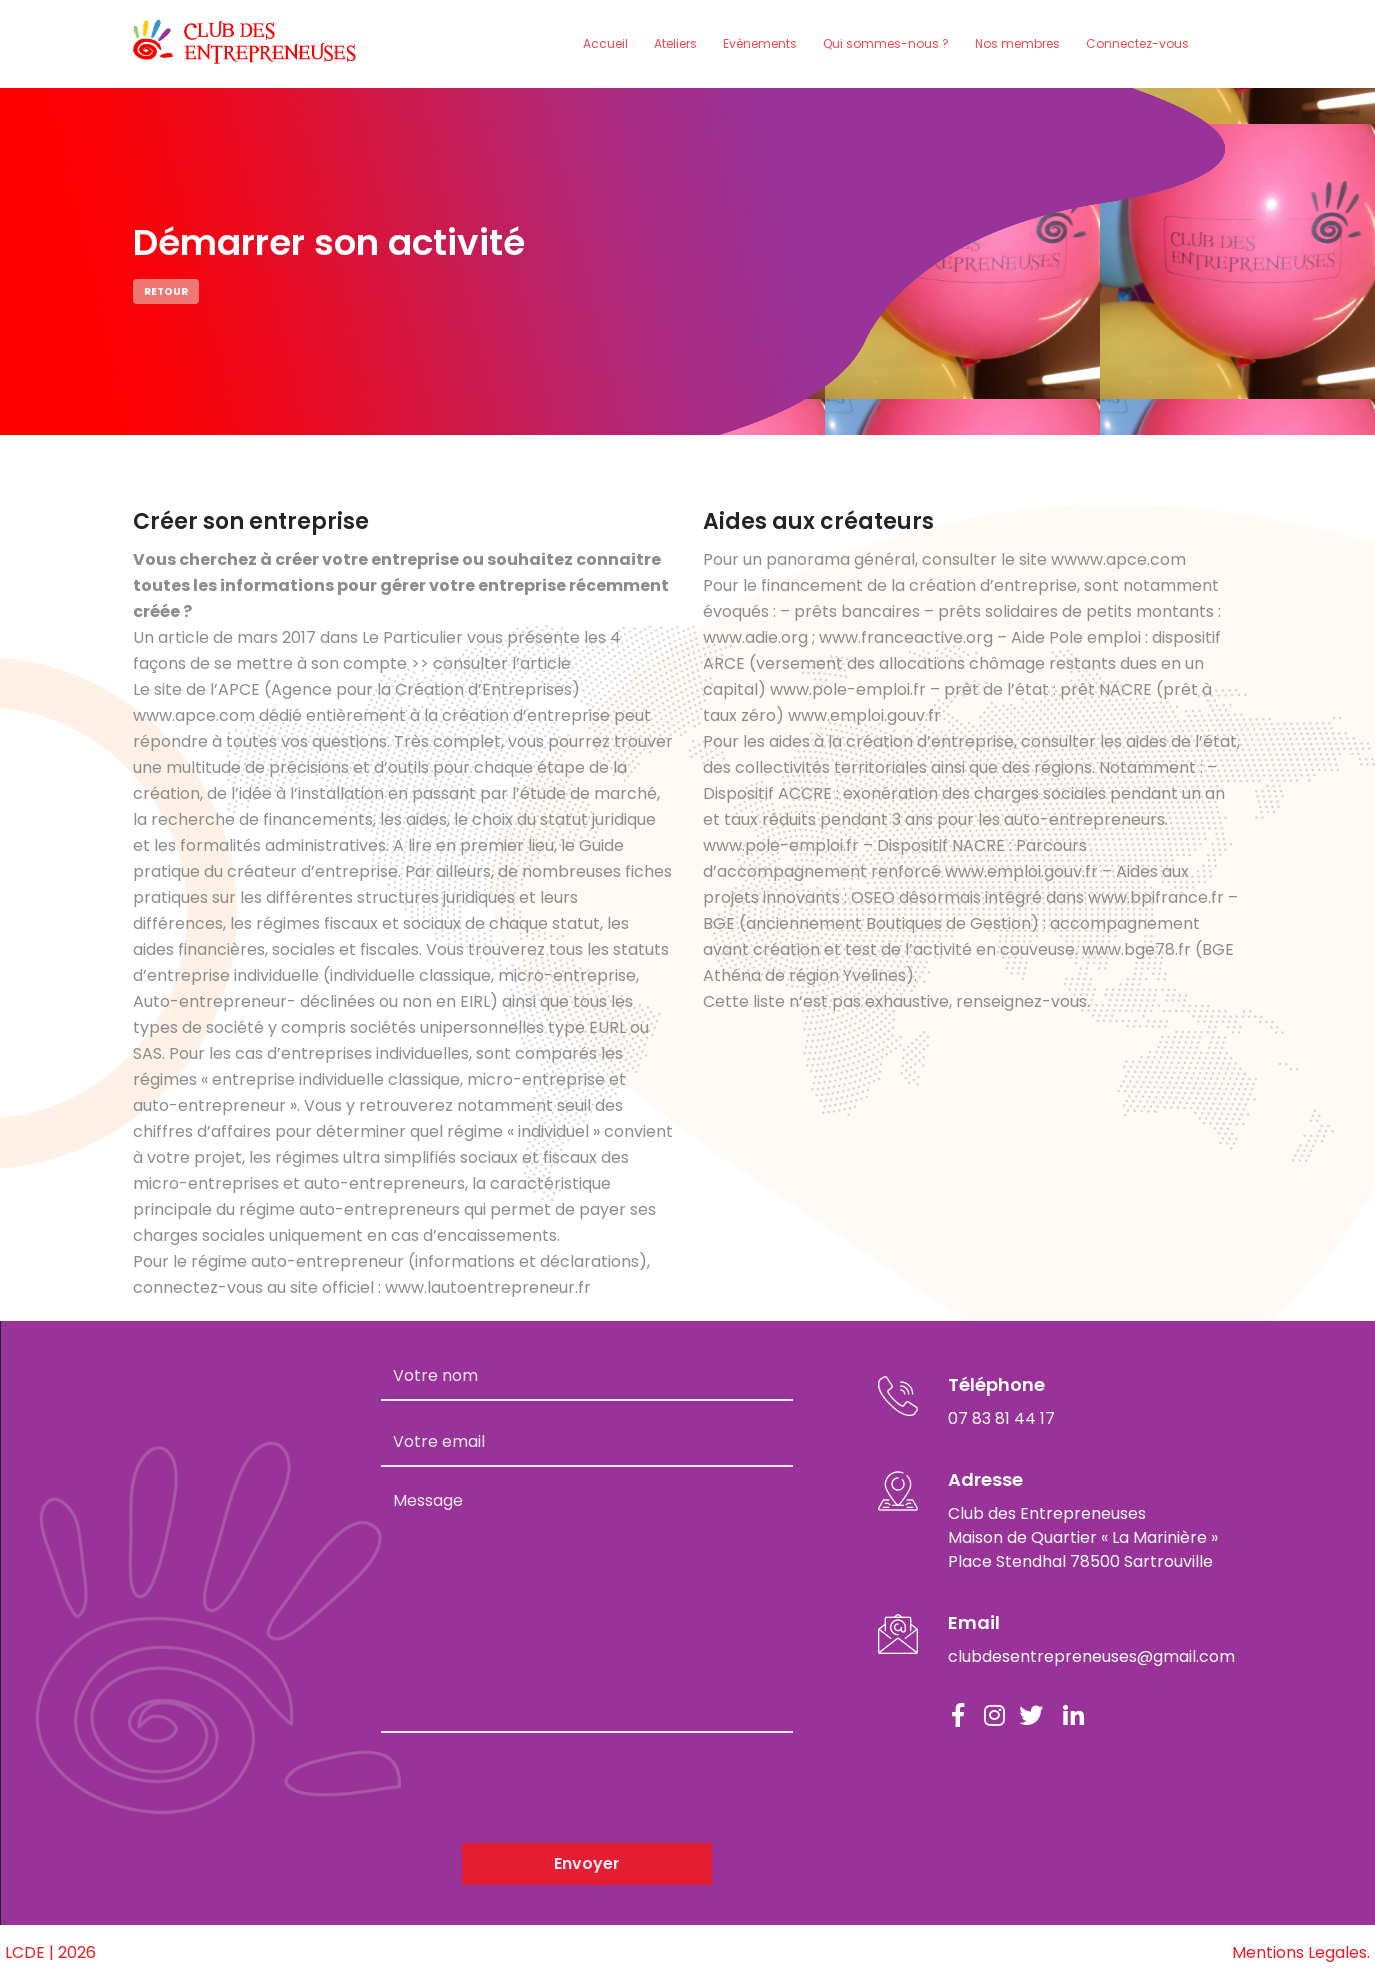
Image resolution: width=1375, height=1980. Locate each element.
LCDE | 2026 (50, 1952)
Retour (166, 291)
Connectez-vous (1137, 43)
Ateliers (675, 43)
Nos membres (1017, 43)
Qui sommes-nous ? (886, 43)
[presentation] (533, 1788)
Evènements (760, 43)
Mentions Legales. (1301, 1952)
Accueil (605, 43)
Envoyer (587, 1863)
